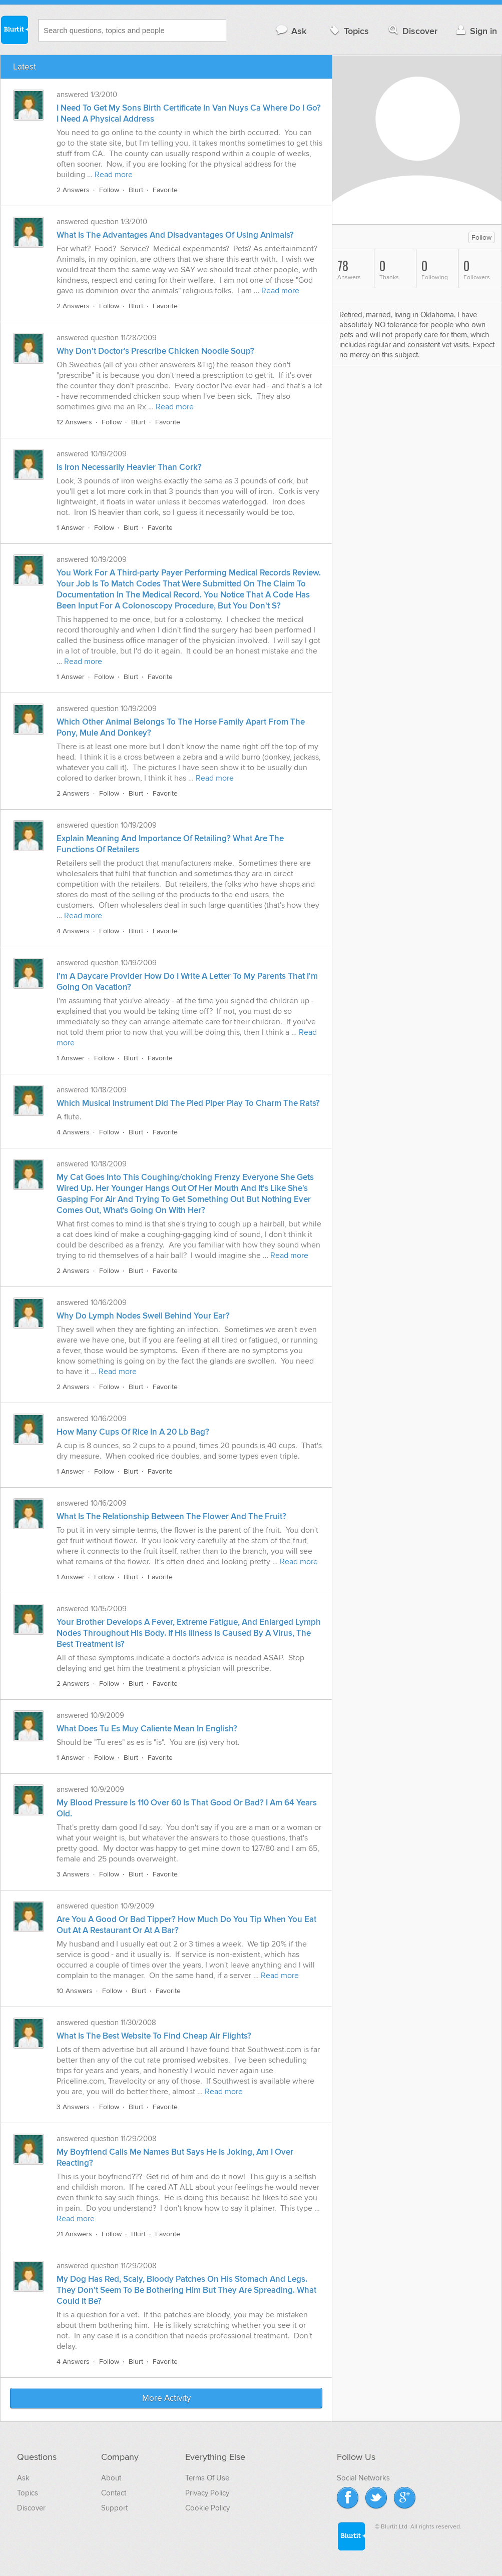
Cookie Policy (207, 2507)
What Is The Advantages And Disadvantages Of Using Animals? (175, 235)
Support (114, 2507)
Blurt (136, 190)
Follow (109, 190)
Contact (113, 2492)
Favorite (165, 190)
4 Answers (73, 931)
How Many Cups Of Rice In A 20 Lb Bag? (133, 1432)
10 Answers (75, 1991)
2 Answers (73, 190)
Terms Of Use (207, 2477)
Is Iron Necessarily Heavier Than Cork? (129, 467)
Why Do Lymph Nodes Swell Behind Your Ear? (143, 1316)
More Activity (166, 2398)
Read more (114, 175)
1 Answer (71, 527)
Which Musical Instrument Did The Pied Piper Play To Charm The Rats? (188, 1103)
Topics (348, 31)
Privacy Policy (207, 2492)
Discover (412, 31)
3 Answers (73, 1874)
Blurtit (14, 30)
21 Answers (74, 2234)
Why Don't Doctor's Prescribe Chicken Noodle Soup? (155, 351)
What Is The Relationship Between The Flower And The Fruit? (171, 1517)
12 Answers (74, 422)
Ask (290, 31)
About (111, 2477)
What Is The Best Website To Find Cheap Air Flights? (154, 2036)
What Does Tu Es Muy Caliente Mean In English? (147, 1729)
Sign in (475, 31)
